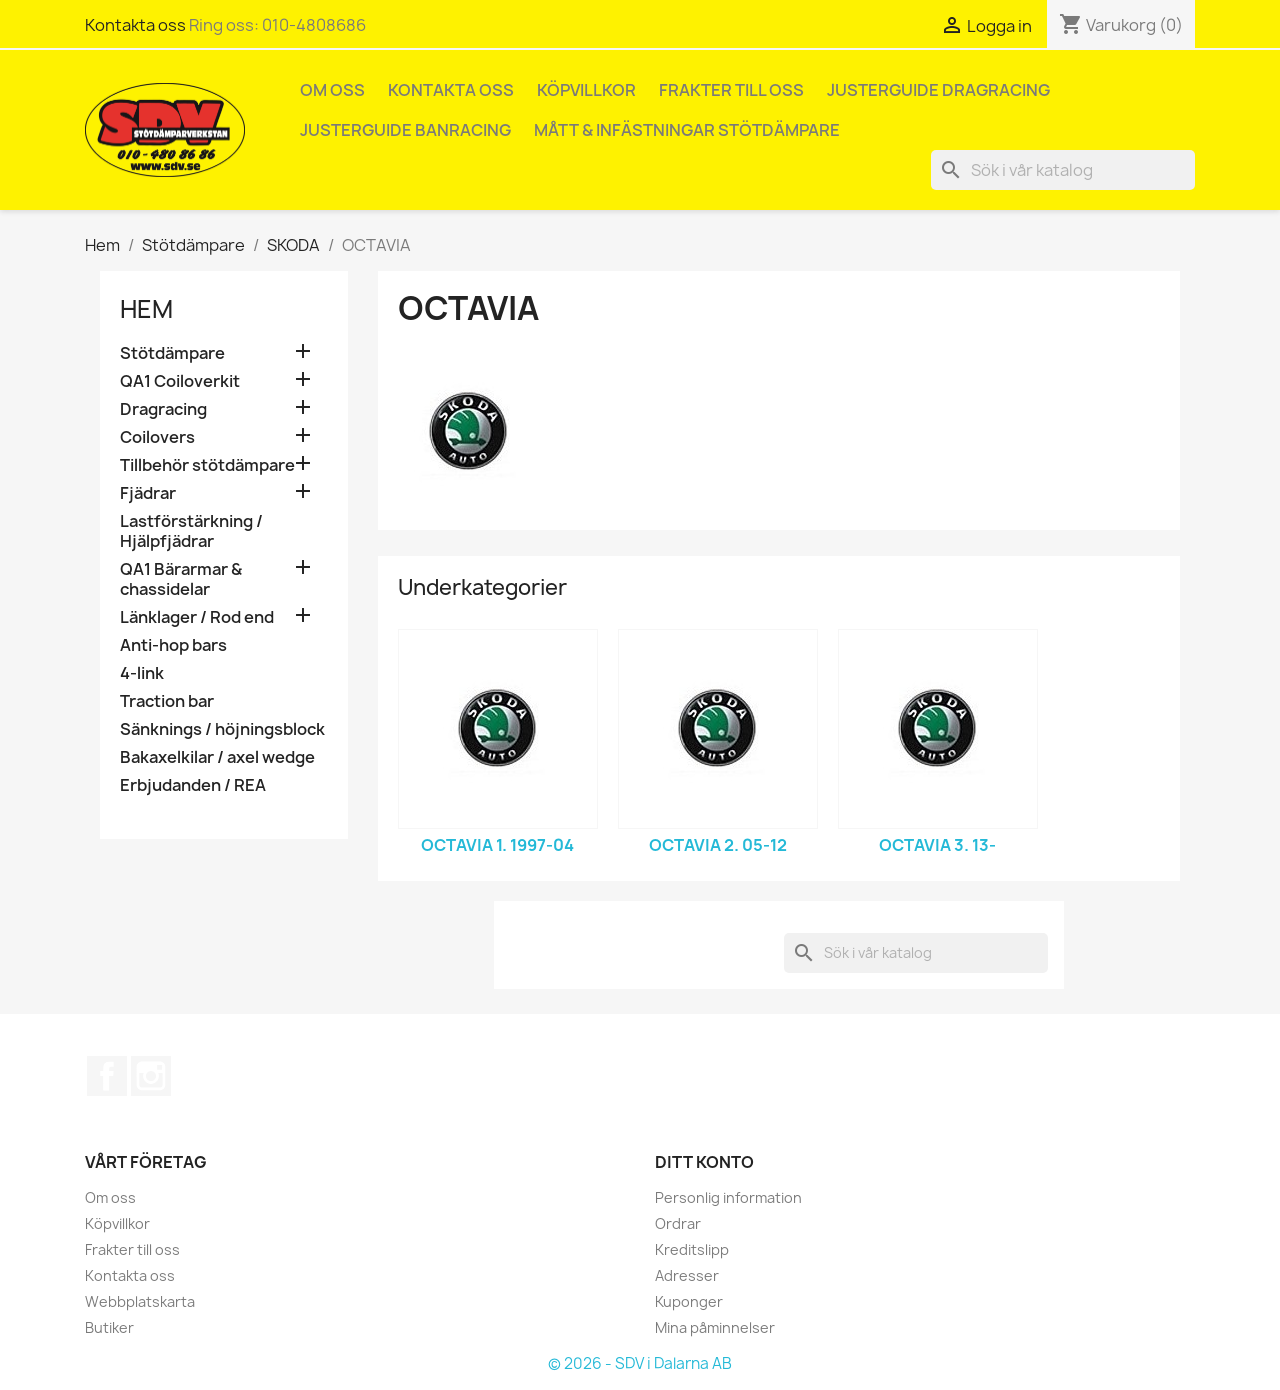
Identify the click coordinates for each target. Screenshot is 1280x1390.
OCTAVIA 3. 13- (937, 845)
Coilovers (157, 437)
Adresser (687, 1275)
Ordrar (678, 1223)
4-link (142, 673)
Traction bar (167, 701)
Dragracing (163, 409)
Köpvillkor (586, 90)
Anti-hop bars (173, 645)
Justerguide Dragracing (938, 90)
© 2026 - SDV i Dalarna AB (640, 1363)
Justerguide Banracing (405, 130)
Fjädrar (148, 493)
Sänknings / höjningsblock (222, 729)
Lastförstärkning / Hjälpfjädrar (191, 531)
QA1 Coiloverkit (180, 381)
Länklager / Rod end (197, 617)
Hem (146, 309)
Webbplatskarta (140, 1301)
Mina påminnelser (715, 1327)
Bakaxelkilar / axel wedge (217, 757)
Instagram (151, 1076)
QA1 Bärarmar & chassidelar (181, 579)
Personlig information (728, 1197)
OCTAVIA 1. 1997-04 (497, 845)
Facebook (107, 1076)
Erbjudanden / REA (193, 785)
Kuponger (689, 1301)
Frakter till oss (731, 90)
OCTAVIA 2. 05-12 (718, 845)
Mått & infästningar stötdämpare (687, 130)
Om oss (332, 90)
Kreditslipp (692, 1249)
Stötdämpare (172, 353)
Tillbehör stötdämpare (207, 465)
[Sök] (1063, 170)
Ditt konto (704, 1162)
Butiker (109, 1327)
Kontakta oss (135, 25)
